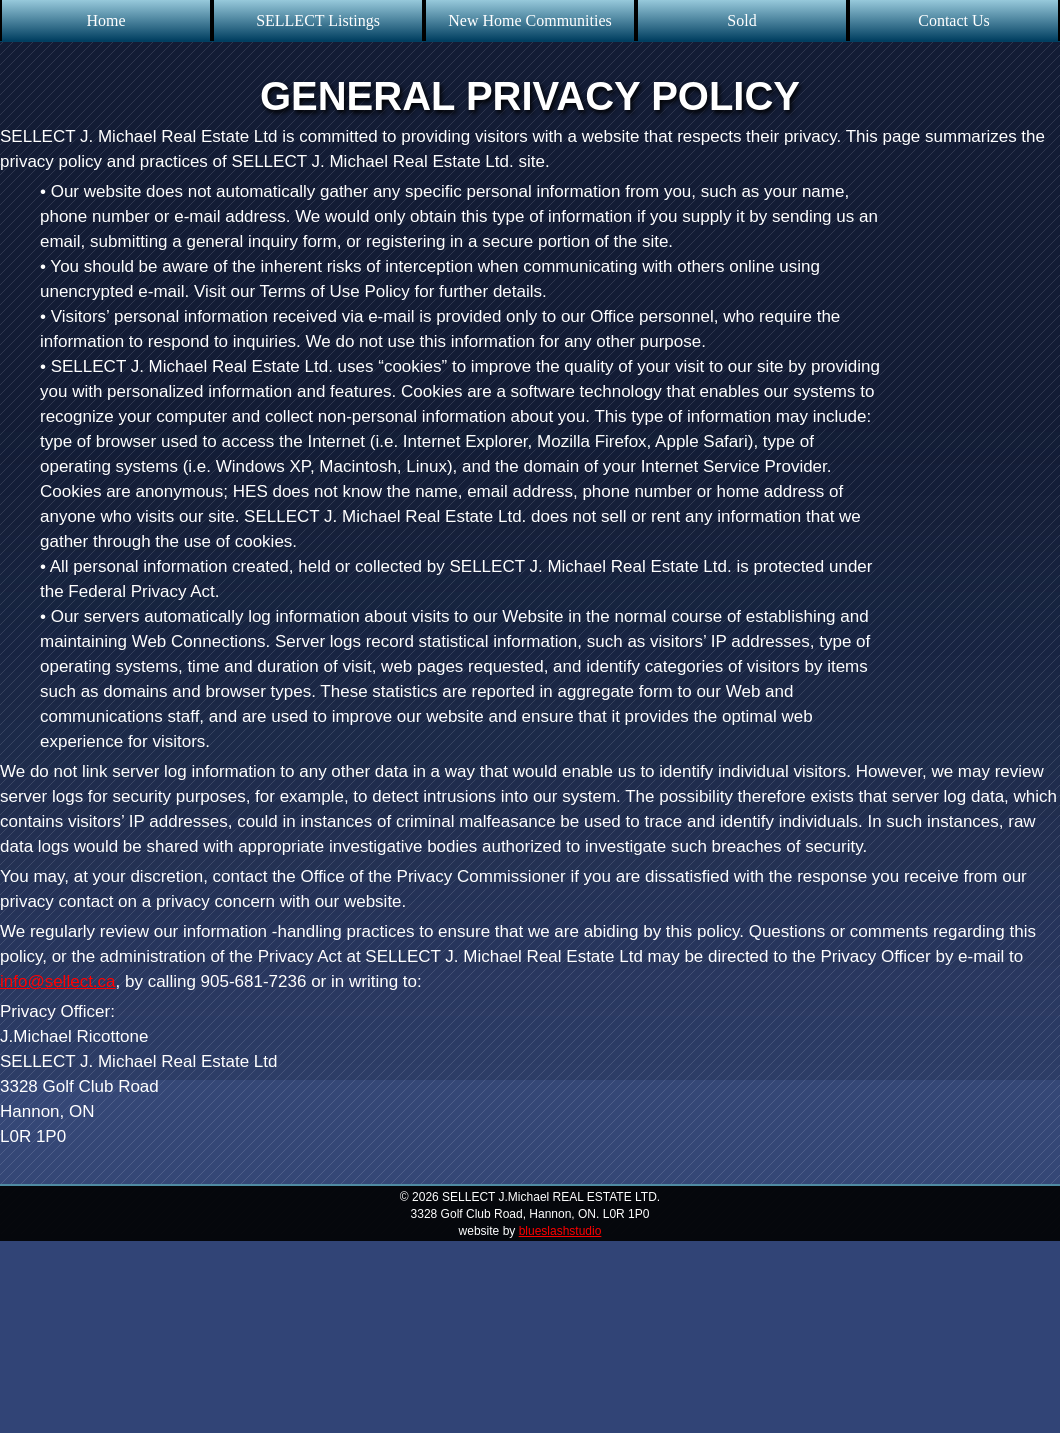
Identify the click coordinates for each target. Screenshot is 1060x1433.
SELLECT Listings (318, 20)
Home (105, 20)
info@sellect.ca (58, 981)
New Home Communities (530, 20)
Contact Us (954, 20)
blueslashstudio (560, 1231)
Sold (741, 20)
